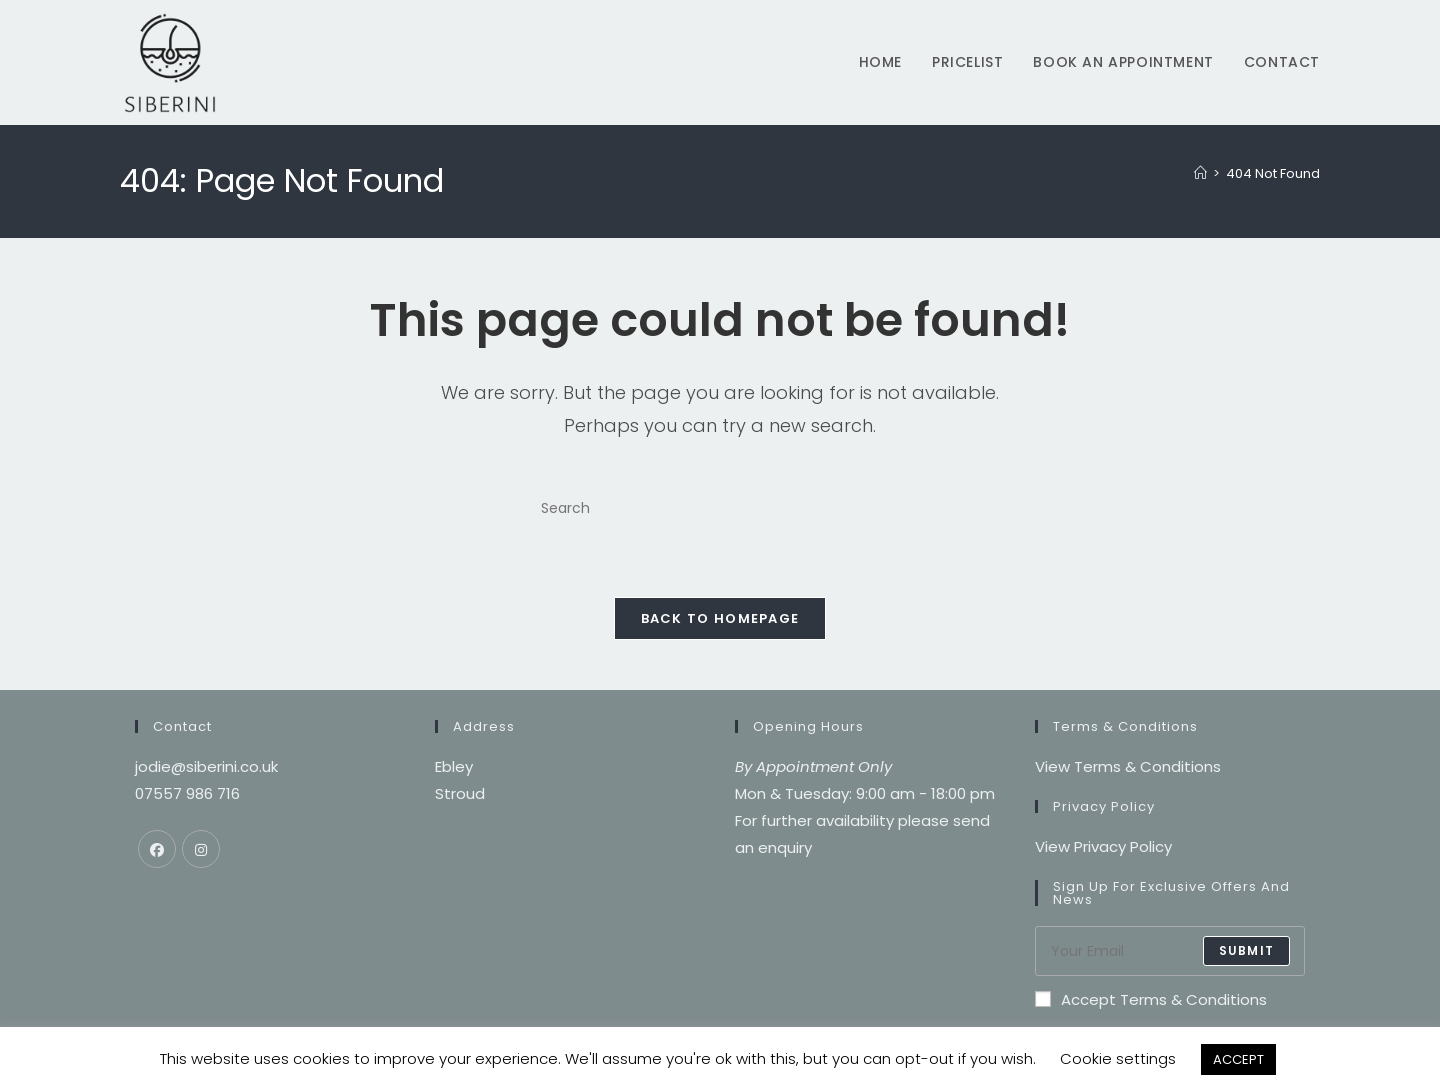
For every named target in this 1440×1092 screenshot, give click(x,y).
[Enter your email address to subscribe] (1170, 954)
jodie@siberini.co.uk (206, 769)
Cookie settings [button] (1118, 1058)
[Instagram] (201, 852)
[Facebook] (157, 852)
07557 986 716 (187, 796)
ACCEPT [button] (1238, 1059)
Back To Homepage (720, 621)
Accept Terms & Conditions (1151, 1002)
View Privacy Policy (1103, 849)
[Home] (1200, 173)
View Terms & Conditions (1128, 769)
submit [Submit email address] (1246, 953)
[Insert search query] (720, 508)
